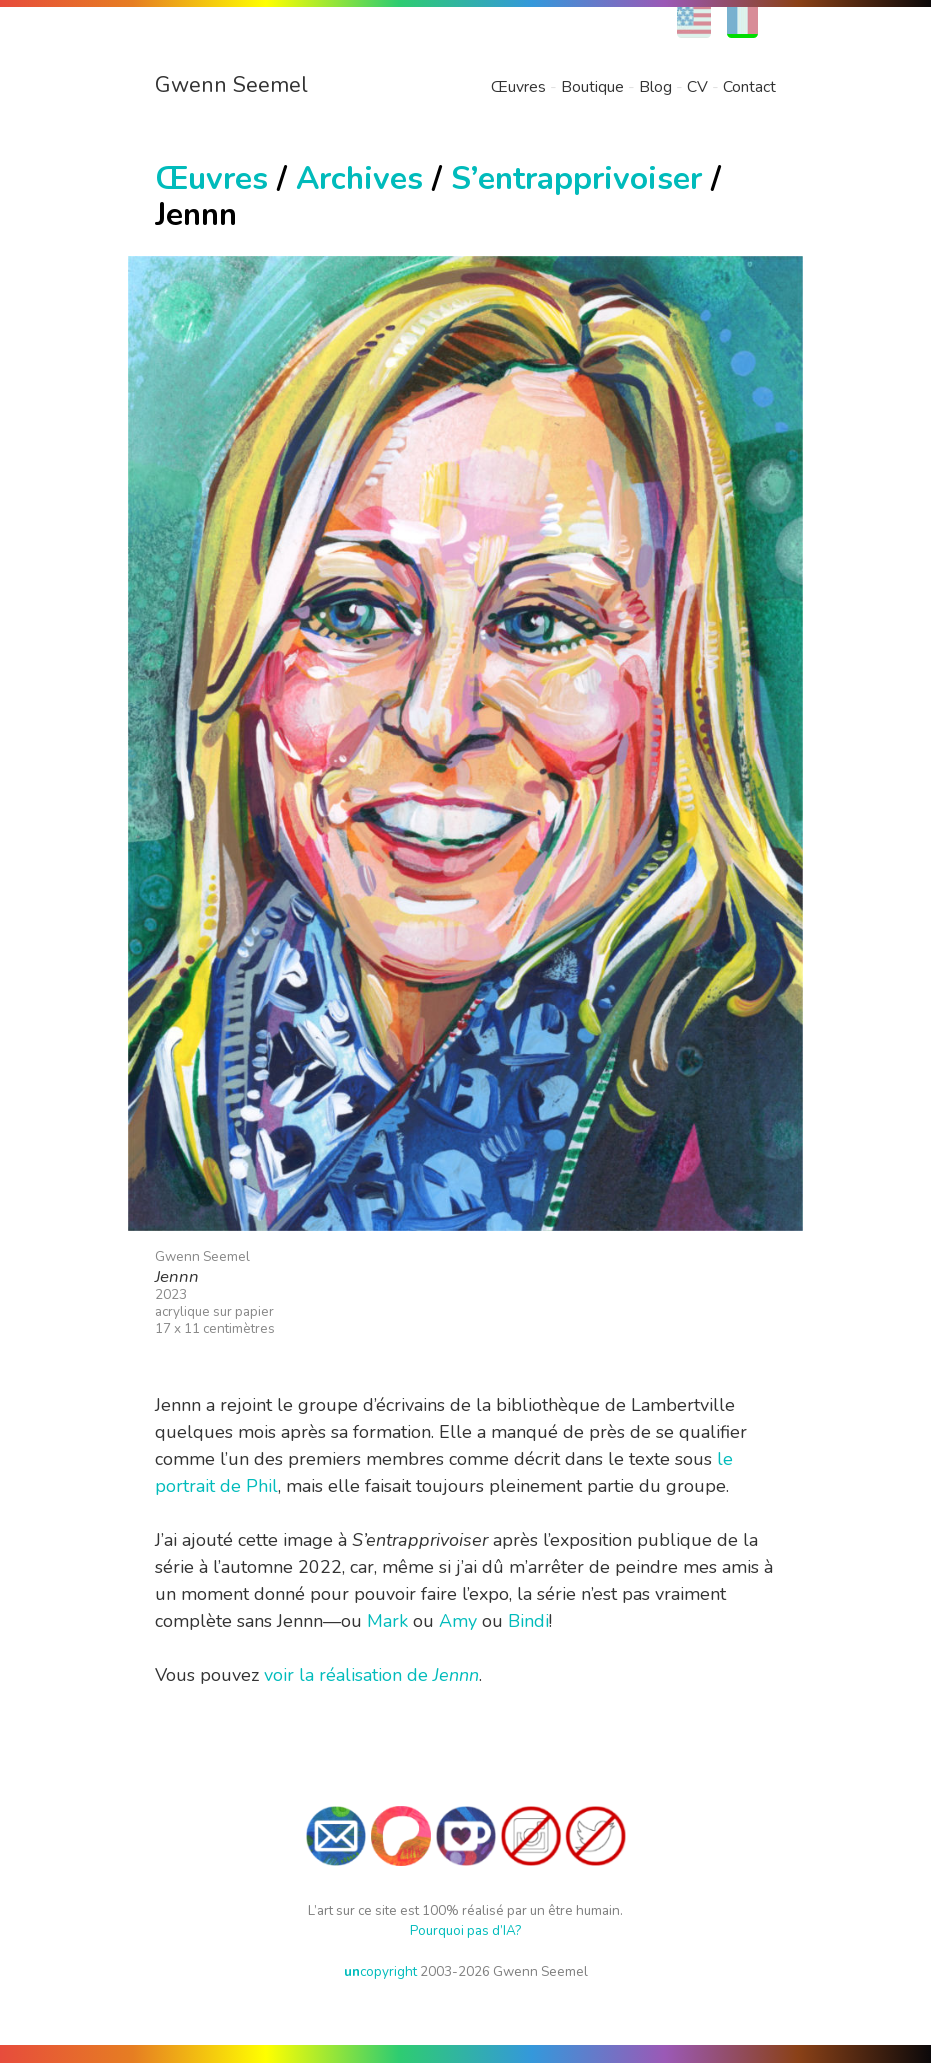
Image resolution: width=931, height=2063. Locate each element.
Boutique (592, 87)
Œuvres (518, 87)
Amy (458, 1621)
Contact (749, 87)
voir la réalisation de (371, 1675)
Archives (359, 178)
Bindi (528, 1621)
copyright (380, 1971)
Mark (387, 1621)
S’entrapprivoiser (576, 178)
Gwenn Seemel (231, 85)
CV (697, 87)
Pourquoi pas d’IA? (465, 1930)
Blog (655, 87)
